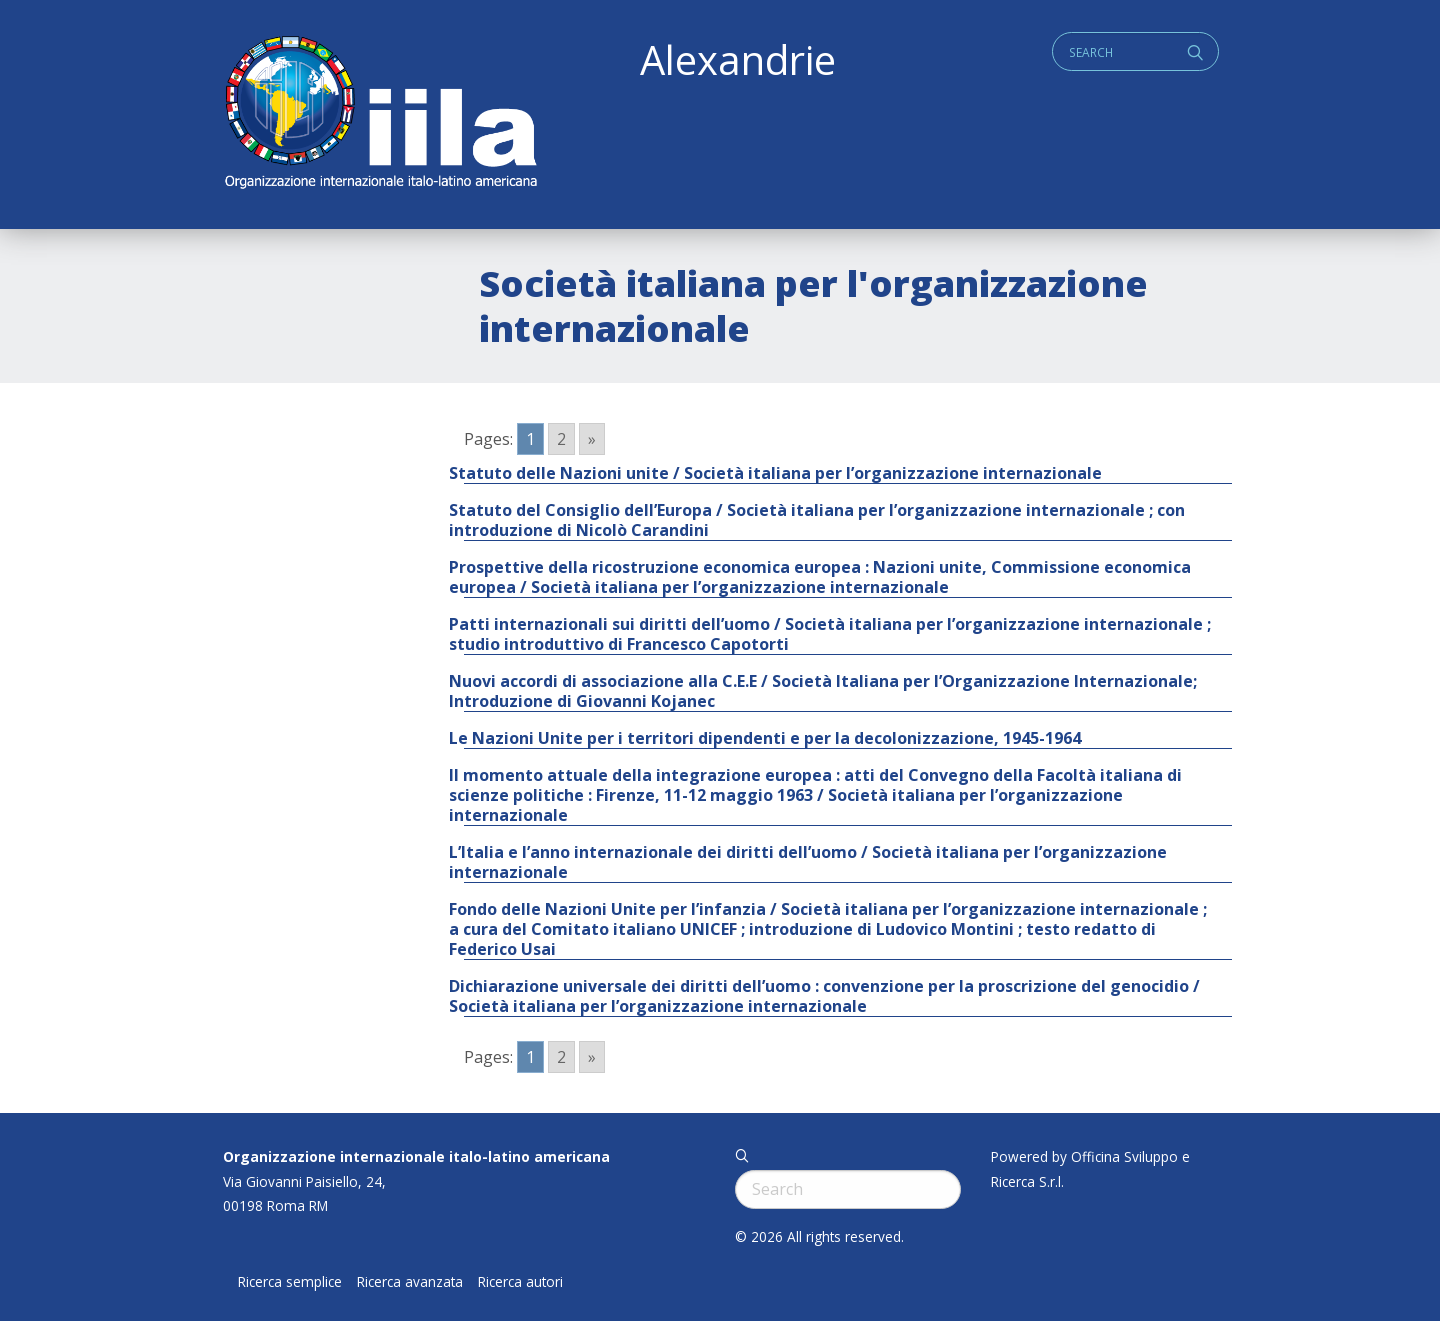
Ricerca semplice (290, 1282)
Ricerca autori (520, 1282)
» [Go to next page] (592, 439)
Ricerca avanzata (410, 1282)
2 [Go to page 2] (561, 439)
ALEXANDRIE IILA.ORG (380, 114)
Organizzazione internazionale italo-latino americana (416, 1156)
